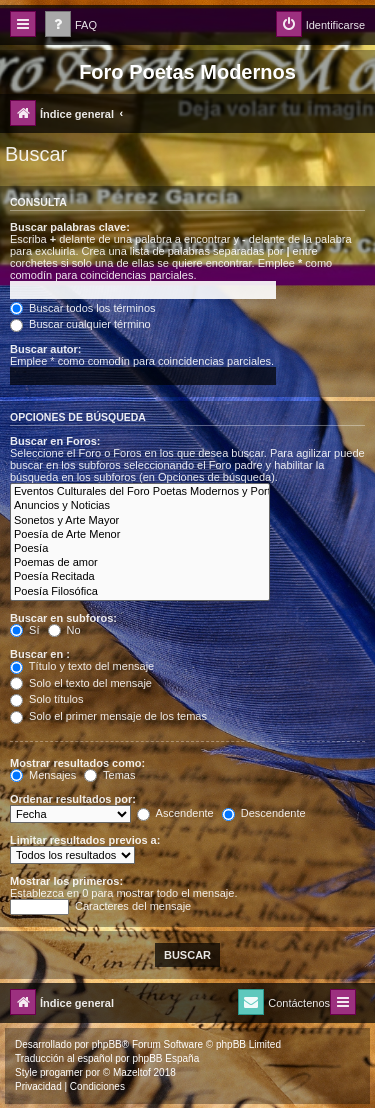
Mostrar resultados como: (77, 763)
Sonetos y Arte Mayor (140, 521)
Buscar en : (40, 654)
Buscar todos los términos (83, 308)
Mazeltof (132, 1072)
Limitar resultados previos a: (85, 840)
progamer (61, 1072)
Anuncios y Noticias (140, 506)
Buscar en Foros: (55, 441)
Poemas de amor (140, 563)
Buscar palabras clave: (70, 227)
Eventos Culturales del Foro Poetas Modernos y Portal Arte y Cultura (140, 492)
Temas (109, 775)
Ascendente (175, 813)
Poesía (140, 549)
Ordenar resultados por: (73, 799)
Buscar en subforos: (63, 618)
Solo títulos (46, 699)
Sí (24, 630)
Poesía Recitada (140, 577)
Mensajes (43, 775)
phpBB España (165, 1058)
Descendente (264, 813)
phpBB (107, 1044)
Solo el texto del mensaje (81, 683)
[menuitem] (71, 25)
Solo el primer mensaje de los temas (108, 716)
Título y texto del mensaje (82, 666)
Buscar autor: (46, 349)
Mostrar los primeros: (66, 881)
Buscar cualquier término (80, 324)
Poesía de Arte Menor (140, 535)
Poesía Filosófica (140, 592)
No (64, 630)
